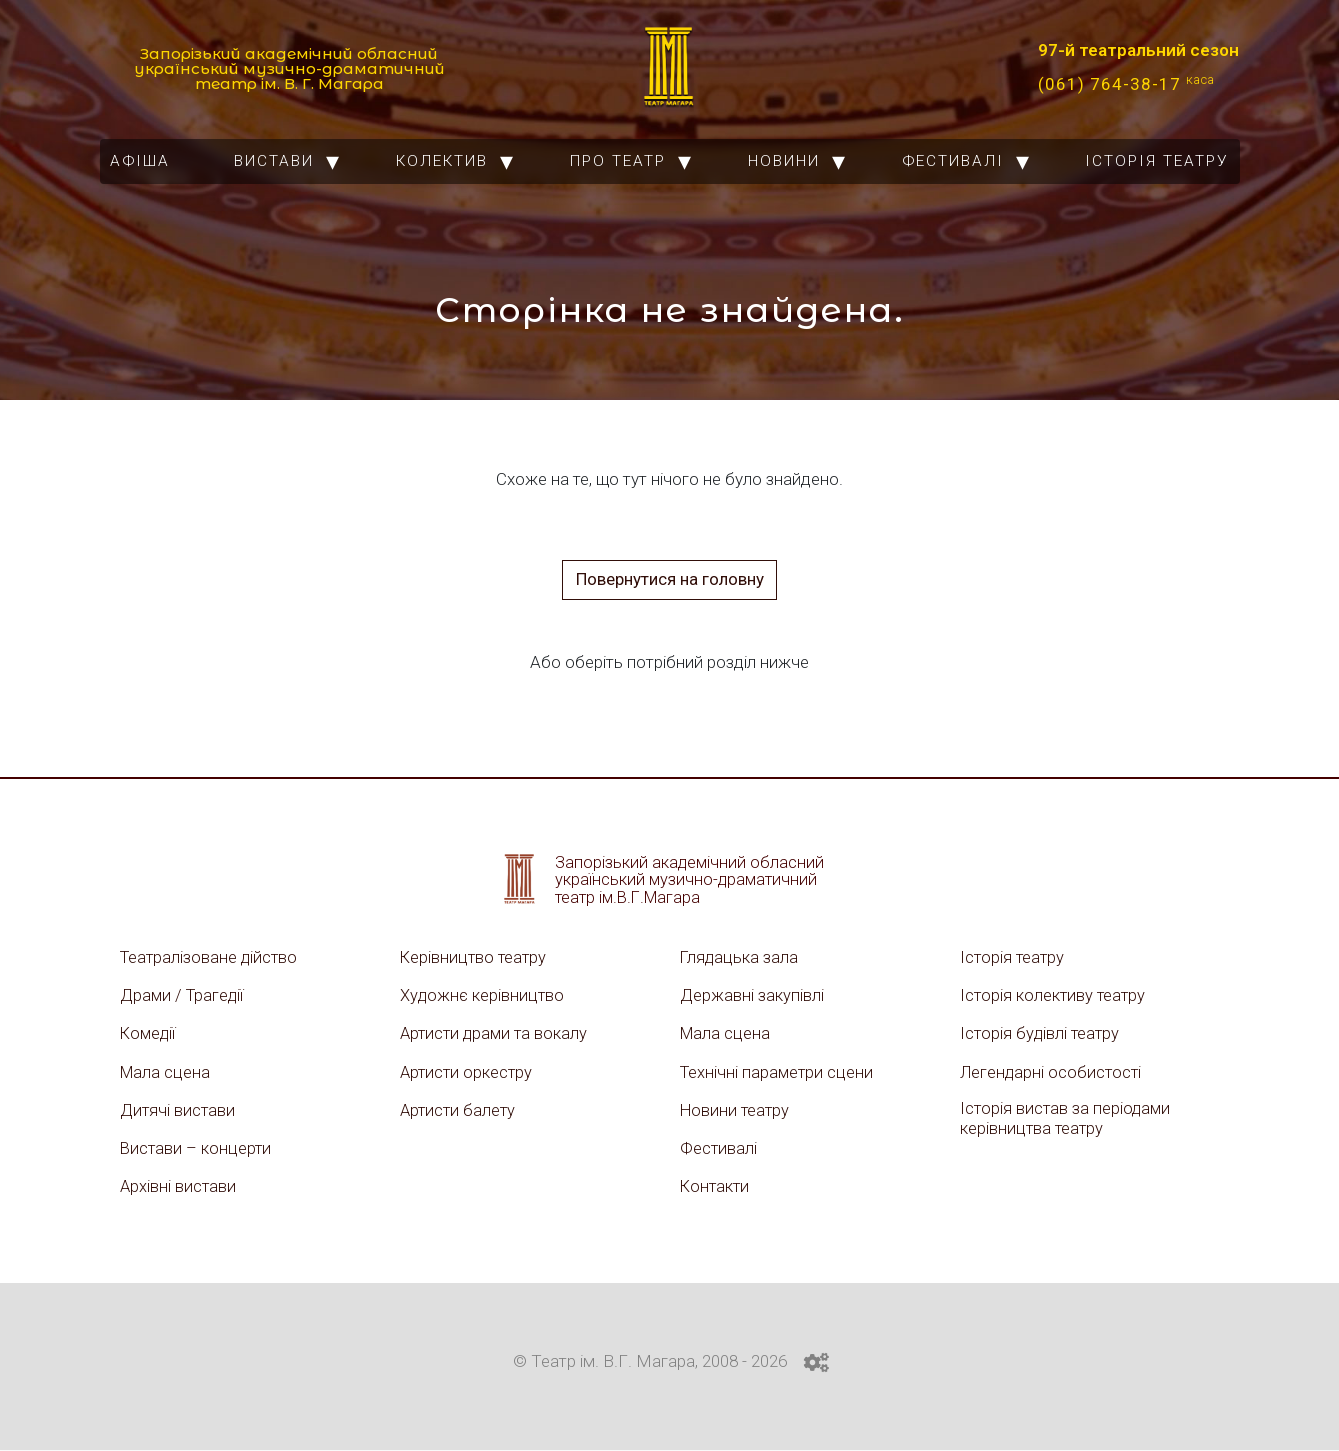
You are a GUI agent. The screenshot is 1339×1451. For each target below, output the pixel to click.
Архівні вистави (179, 1187)
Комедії (149, 1034)
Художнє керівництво (483, 995)
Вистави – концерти (197, 1149)
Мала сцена (166, 1072)
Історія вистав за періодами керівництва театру (1067, 1119)
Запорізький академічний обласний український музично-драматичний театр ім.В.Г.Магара (690, 879)
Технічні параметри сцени (778, 1072)
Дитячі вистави (178, 1110)
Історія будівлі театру (1041, 1034)
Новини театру (736, 1110)
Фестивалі (953, 161)
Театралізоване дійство (211, 957)
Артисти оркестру (468, 1072)
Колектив (442, 161)
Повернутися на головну (670, 579)
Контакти (716, 1187)
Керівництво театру (475, 957)
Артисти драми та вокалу (496, 1034)
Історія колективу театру (1054, 995)
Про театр (618, 161)
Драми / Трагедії (183, 995)
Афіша (140, 161)
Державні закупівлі (752, 995)
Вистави (274, 161)
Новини (784, 161)
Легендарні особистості (1052, 1072)
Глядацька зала (740, 957)
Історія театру (1157, 161)
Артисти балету (459, 1110)
